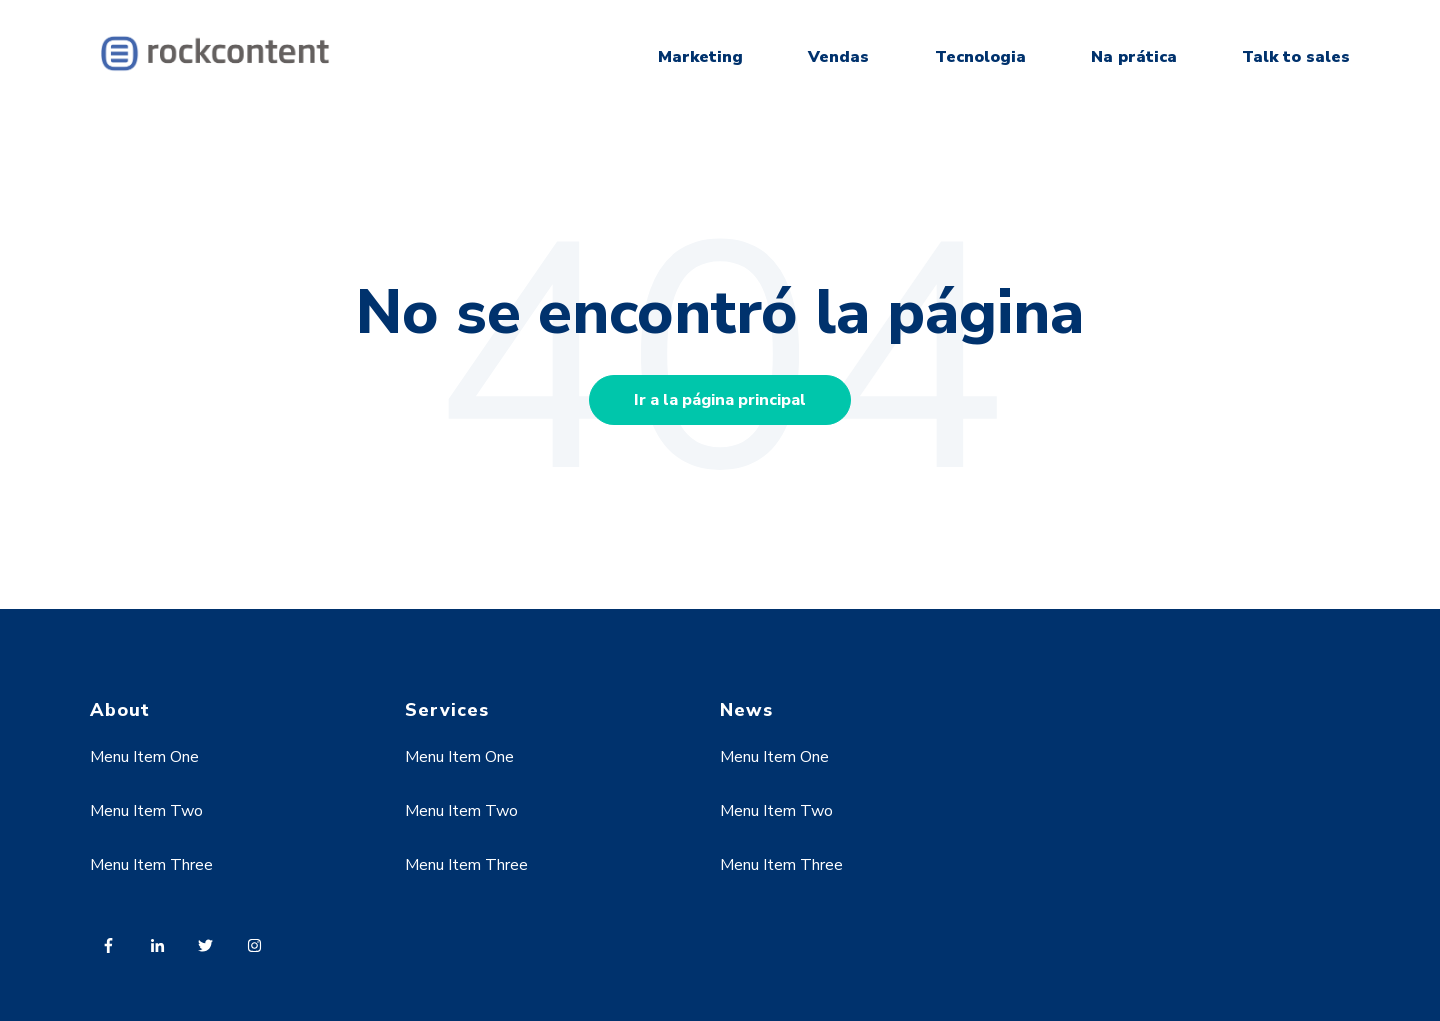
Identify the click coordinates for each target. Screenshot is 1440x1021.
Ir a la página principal (720, 400)
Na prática (1134, 57)
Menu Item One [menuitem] (144, 757)
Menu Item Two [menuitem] (146, 811)
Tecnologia (980, 57)
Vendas (838, 57)
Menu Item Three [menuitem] (151, 865)
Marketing (700, 57)
